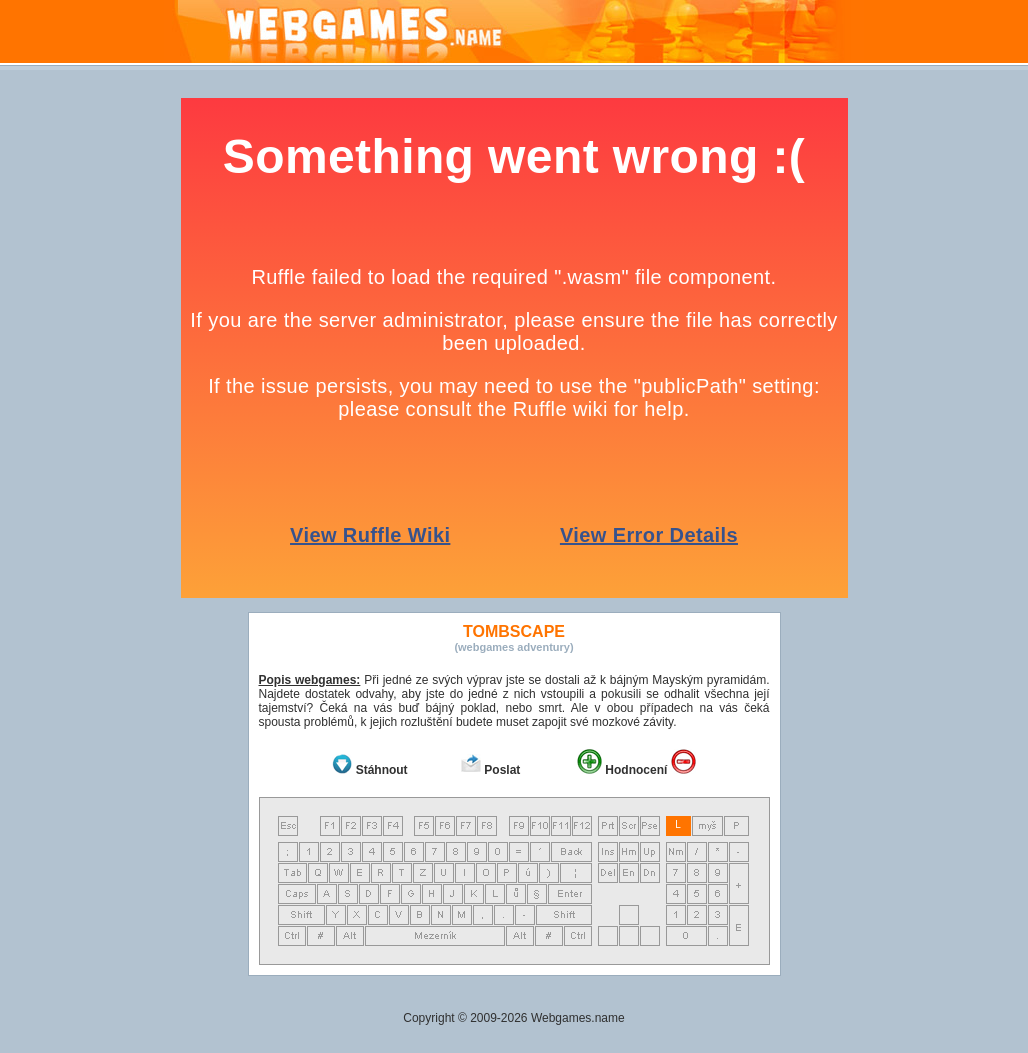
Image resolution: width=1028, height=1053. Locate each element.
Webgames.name (578, 1018)
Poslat (502, 770)
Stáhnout (382, 770)
